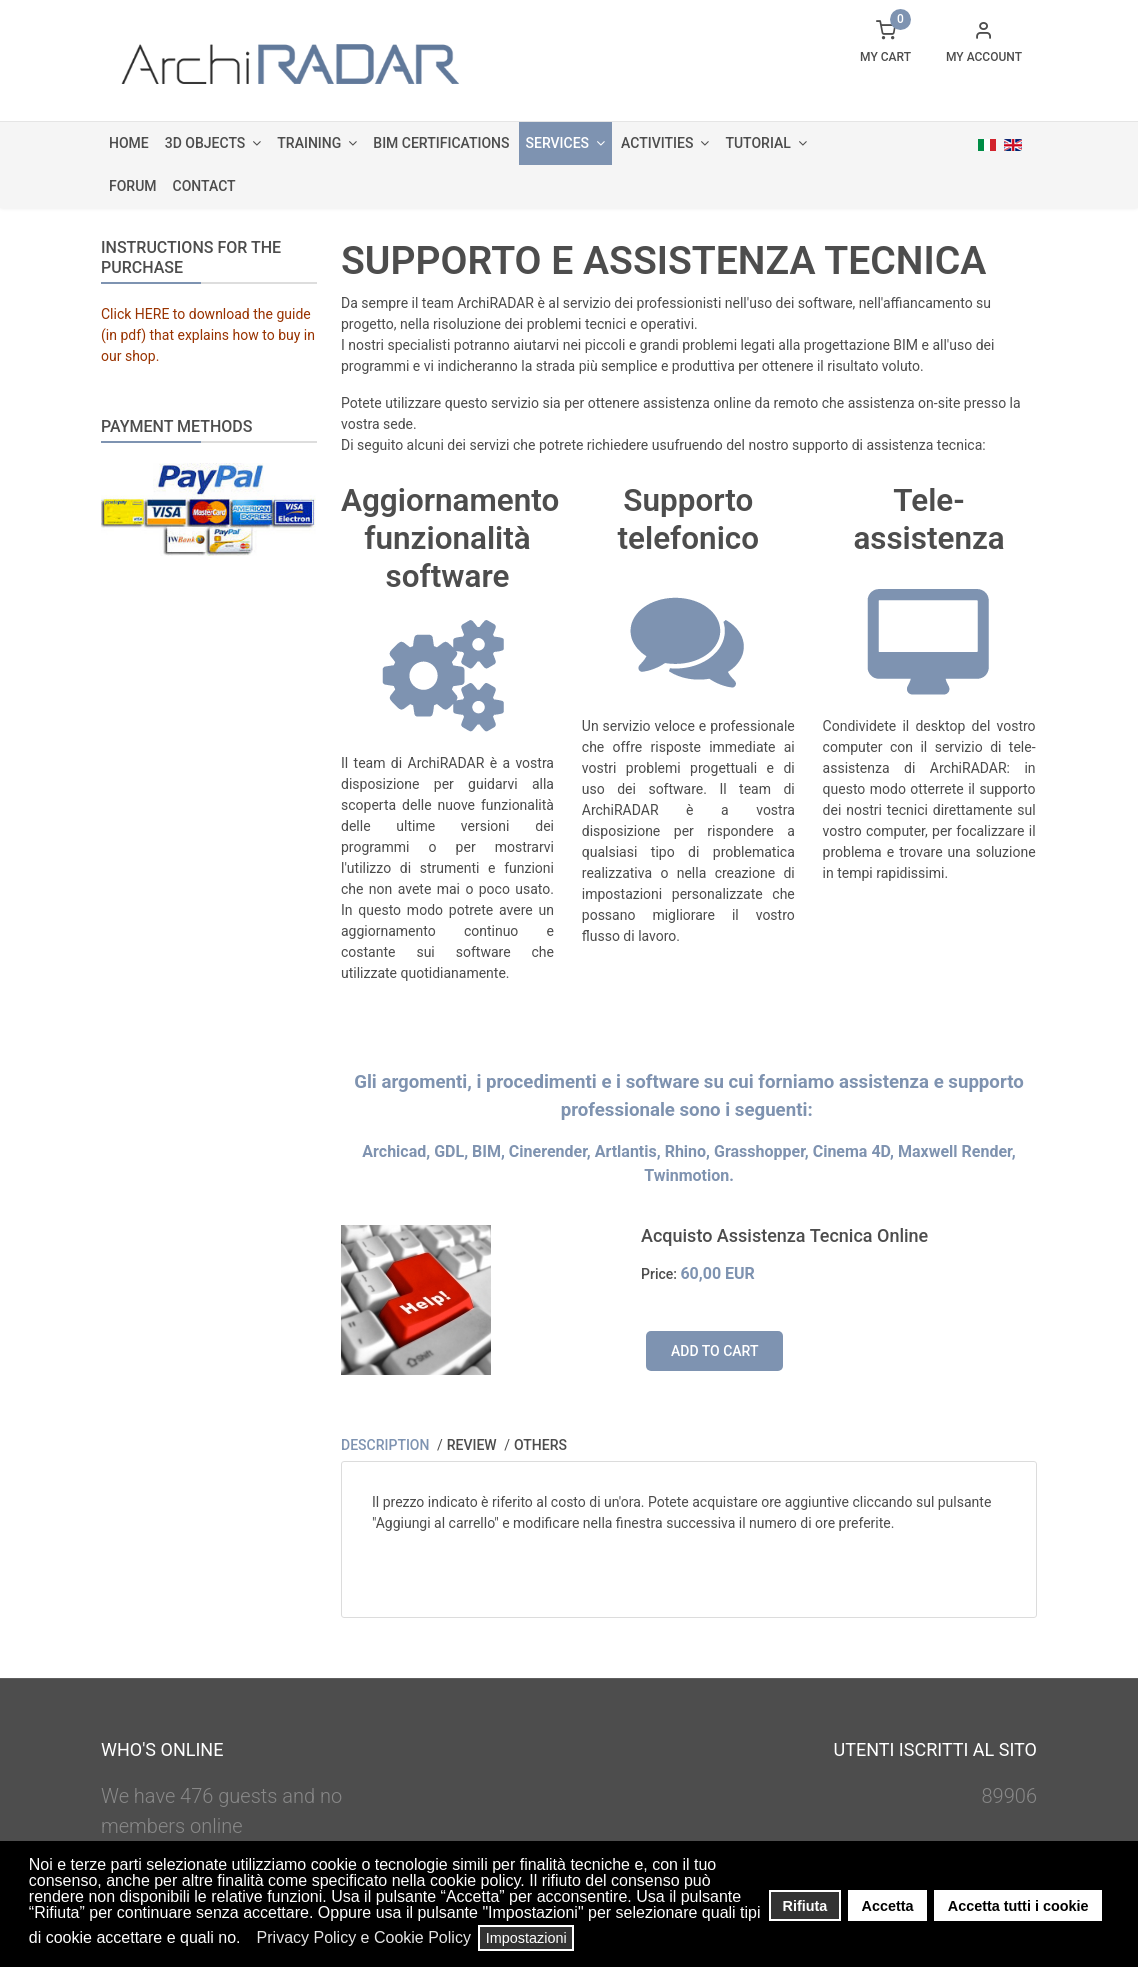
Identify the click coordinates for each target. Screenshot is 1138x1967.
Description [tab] (387, 1445)
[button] (246, 1940)
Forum (133, 186)
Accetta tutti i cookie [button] (1018, 1906)
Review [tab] (473, 1445)
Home (129, 143)
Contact (204, 186)
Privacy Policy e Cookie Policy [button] (364, 1937)
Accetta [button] (888, 1906)
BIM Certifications (441, 143)
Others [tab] (540, 1445)
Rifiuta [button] (805, 1906)
